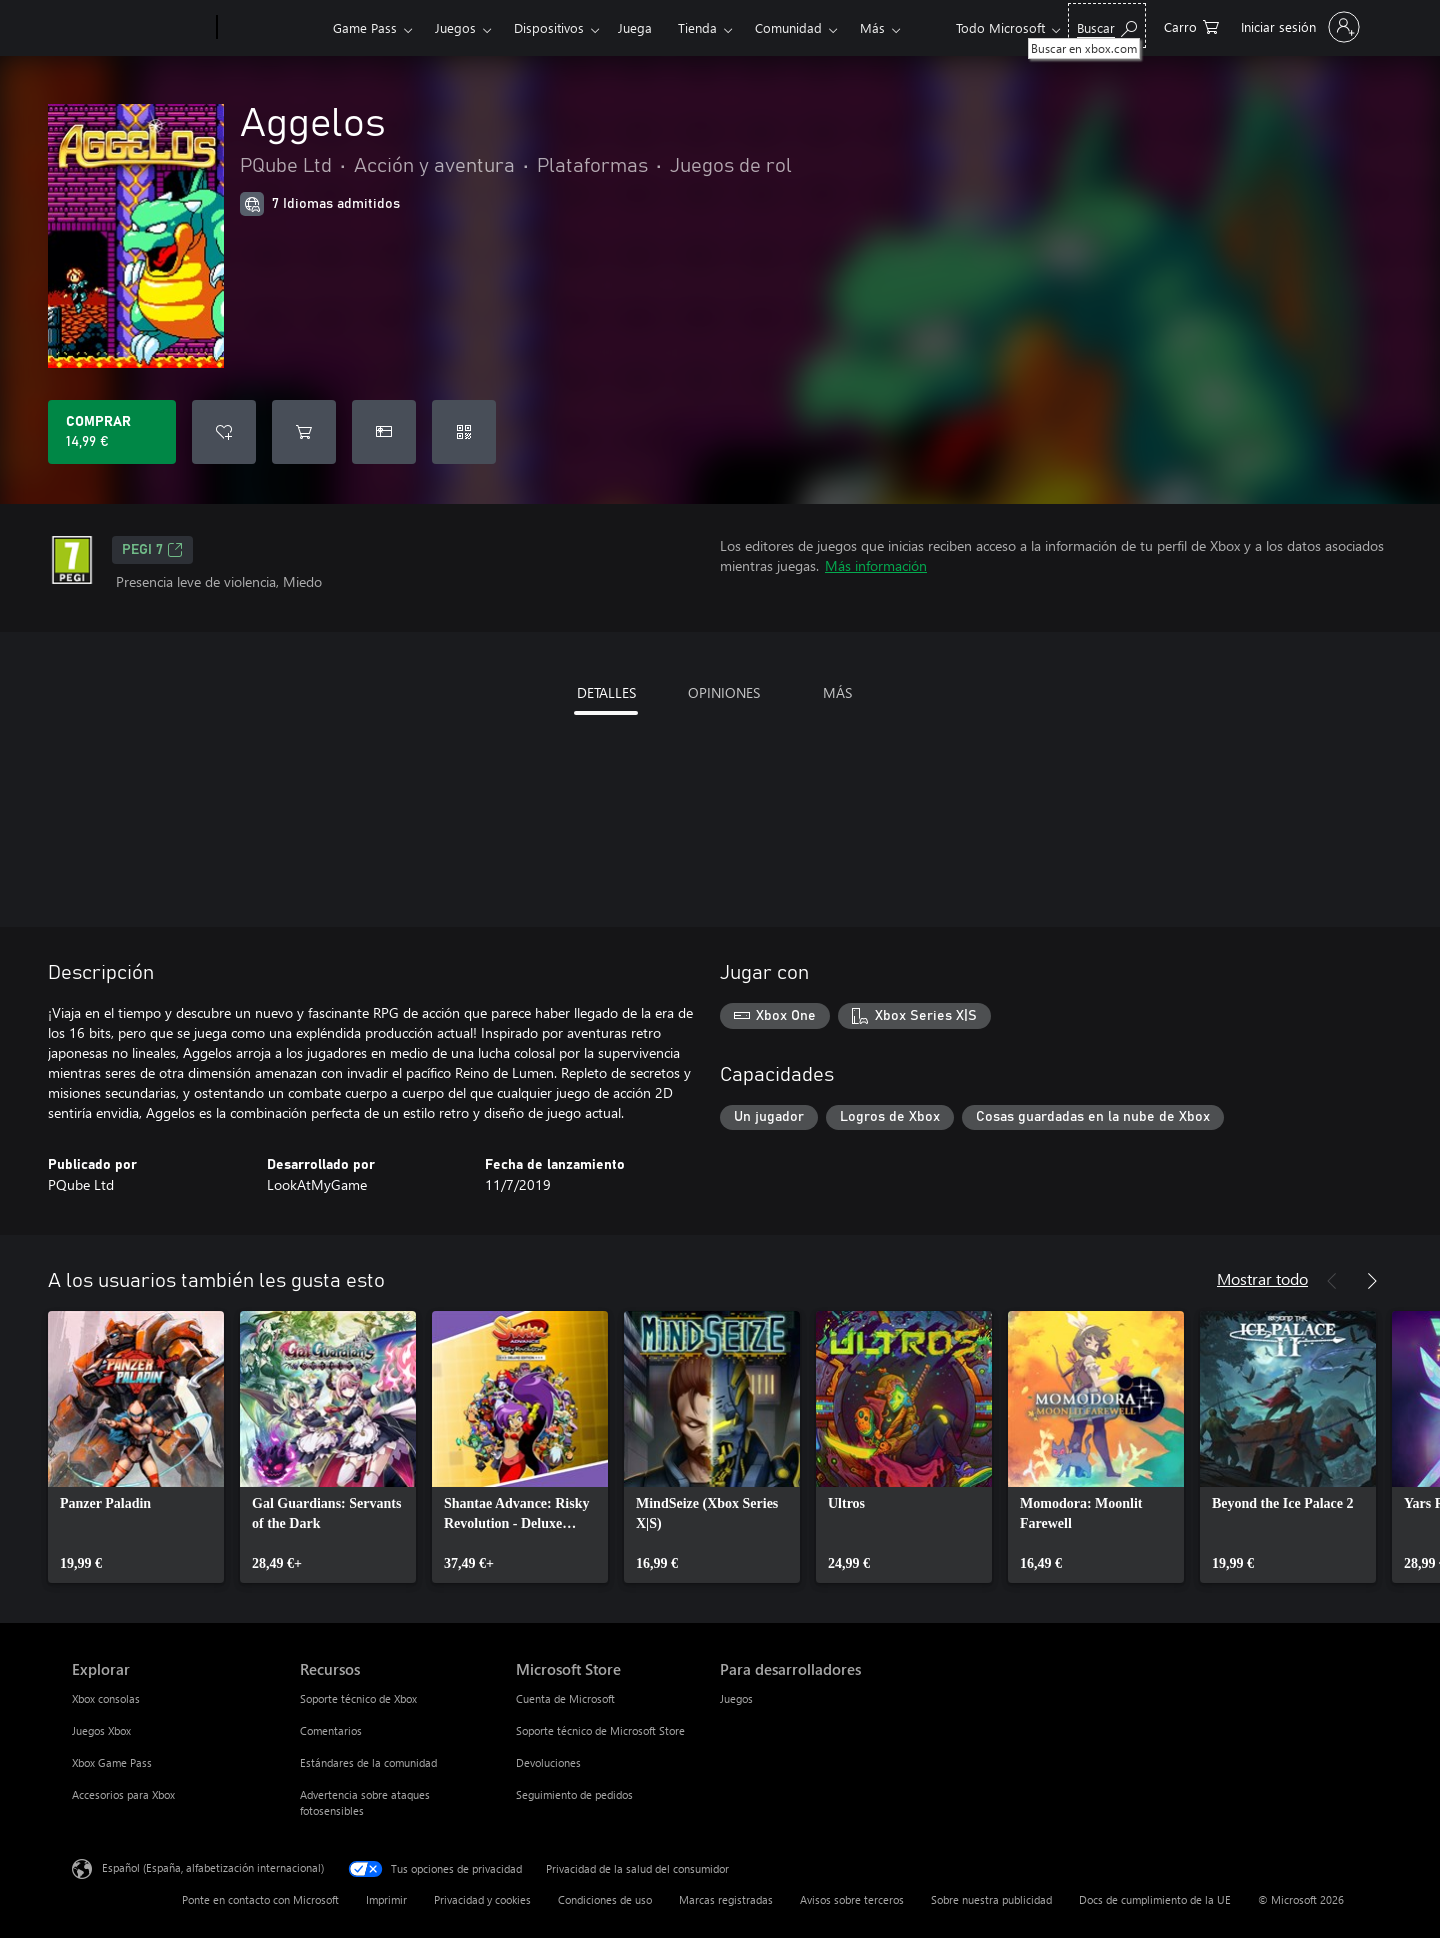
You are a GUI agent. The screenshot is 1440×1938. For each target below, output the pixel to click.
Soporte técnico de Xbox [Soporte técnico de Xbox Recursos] (358, 1698)
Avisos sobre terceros (852, 1899)
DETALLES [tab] (606, 692)
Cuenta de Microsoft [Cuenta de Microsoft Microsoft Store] (565, 1698)
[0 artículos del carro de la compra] (1191, 25)
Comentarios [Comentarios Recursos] (331, 1730)
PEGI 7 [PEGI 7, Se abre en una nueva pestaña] (152, 550)
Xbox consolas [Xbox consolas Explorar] (106, 1698)
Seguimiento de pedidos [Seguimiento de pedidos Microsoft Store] (574, 1794)
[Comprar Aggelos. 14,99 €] (112, 432)
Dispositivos (549, 27)
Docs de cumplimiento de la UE (1155, 1899)
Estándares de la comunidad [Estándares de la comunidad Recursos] (368, 1762)
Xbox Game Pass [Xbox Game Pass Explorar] (112, 1762)
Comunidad (788, 27)
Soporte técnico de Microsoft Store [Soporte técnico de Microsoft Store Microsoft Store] (600, 1730)
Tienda (697, 27)
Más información (876, 565)
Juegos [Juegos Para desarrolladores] (736, 1698)
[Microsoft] (140, 28)
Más (872, 27)
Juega (635, 27)
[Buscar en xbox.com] (1107, 25)
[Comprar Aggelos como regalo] (384, 432)
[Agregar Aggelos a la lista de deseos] (224, 432)
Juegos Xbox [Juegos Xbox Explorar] (101, 1730)
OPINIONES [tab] (724, 692)
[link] (136, 1447)
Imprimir (386, 1899)
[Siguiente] (1372, 1281)
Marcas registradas (726, 1899)
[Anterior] (1332, 1281)
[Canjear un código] (464, 432)
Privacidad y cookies (482, 1899)
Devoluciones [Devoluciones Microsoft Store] (548, 1762)
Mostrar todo (1262, 1278)
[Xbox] (272, 28)
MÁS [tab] (837, 692)
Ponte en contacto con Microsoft (260, 1899)
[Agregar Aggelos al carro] (304, 432)
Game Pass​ (365, 27)
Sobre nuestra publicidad (991, 1899)
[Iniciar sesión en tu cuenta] (1298, 27)
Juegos (455, 27)
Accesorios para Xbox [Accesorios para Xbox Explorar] (123, 1794)
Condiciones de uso (605, 1899)
